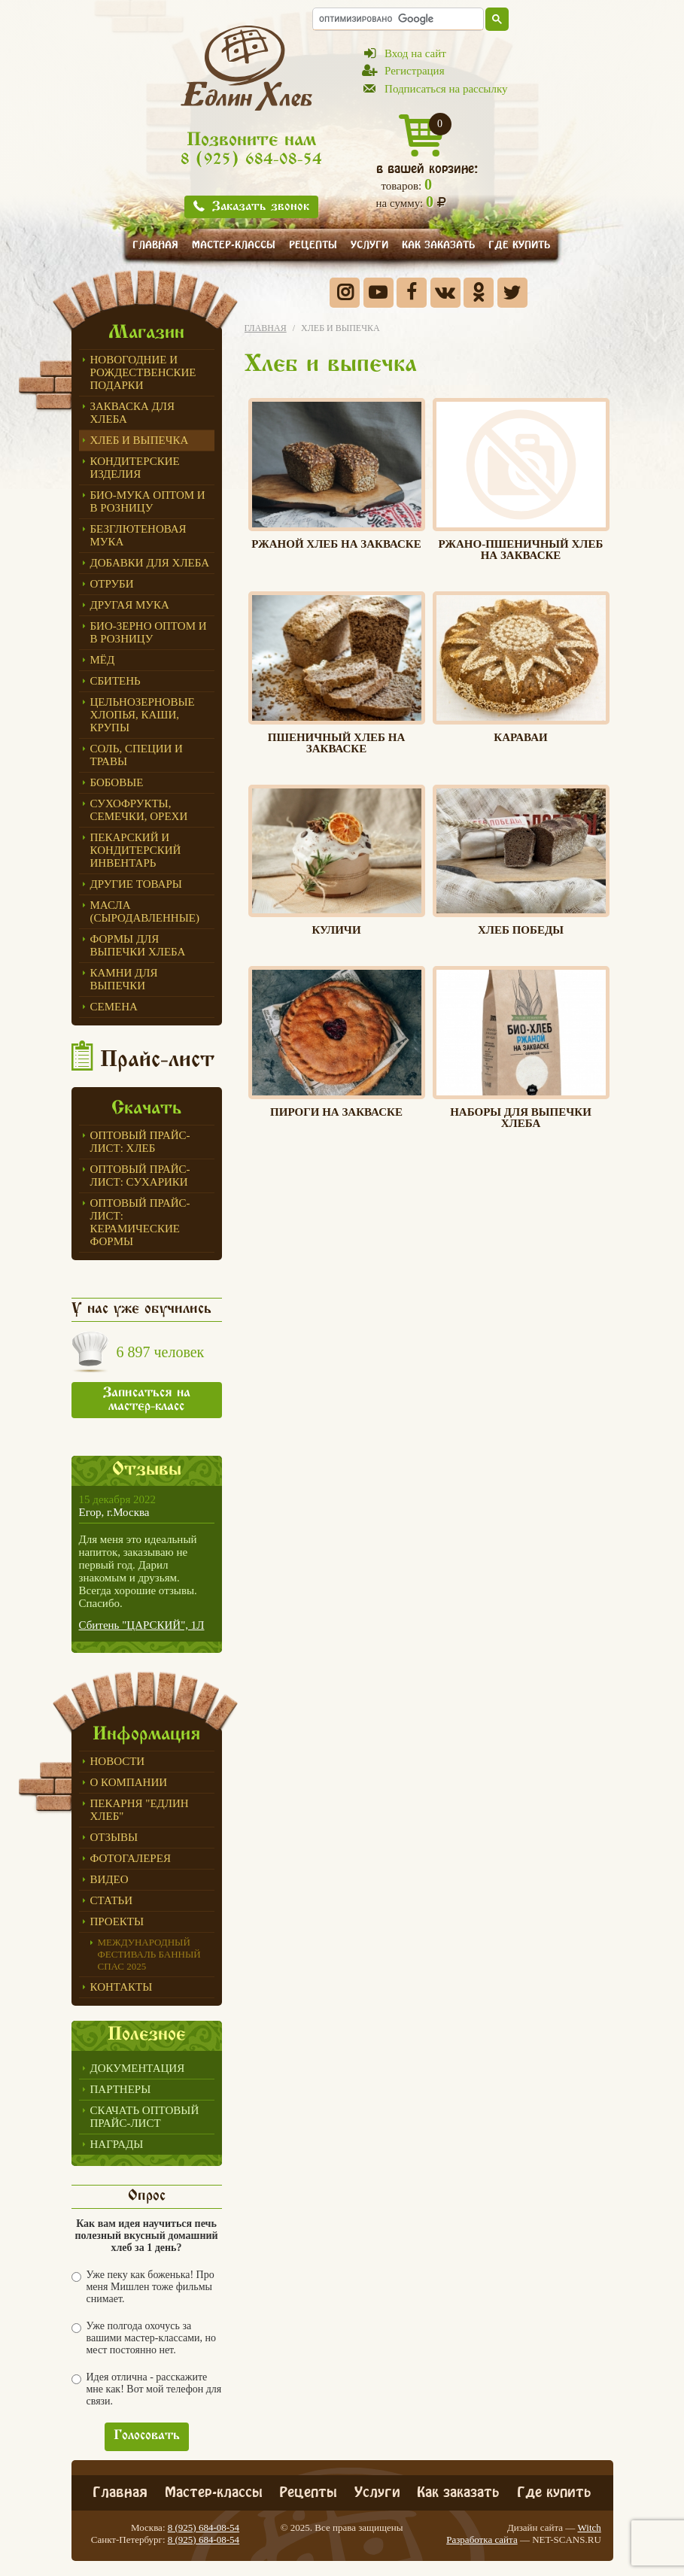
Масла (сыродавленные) (144, 911)
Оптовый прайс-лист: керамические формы (140, 1222)
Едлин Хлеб (246, 68)
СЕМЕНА (114, 1007)
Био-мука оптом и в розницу (147, 501)
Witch (589, 2527)
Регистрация (415, 71)
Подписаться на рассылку (446, 89)
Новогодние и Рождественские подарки (143, 372)
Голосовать (147, 2436)
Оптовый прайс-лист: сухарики (140, 1175)
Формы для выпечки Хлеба (138, 945)
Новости (117, 1761)
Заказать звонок (260, 207)
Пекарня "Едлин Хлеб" (139, 1809)
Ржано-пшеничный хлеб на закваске (521, 479)
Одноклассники (479, 293)
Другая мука (129, 605)
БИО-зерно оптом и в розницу (148, 632)
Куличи (336, 861)
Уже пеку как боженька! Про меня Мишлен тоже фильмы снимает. (142, 2286)
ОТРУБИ (112, 584)
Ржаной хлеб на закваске (336, 474)
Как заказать (438, 243)
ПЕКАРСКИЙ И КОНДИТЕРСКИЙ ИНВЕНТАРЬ (135, 850)
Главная (155, 243)
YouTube (378, 293)
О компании (129, 1782)
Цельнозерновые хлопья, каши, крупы (142, 715)
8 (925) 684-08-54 (251, 161)
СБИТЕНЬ (115, 681)
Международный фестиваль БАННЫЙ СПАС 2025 (149, 1954)
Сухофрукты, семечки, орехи (139, 809)
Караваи (521, 667)
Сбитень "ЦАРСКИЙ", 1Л (142, 1625)
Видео (109, 1879)
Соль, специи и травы (136, 755)
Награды (117, 2144)
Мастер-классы (233, 243)
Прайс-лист (157, 1061)
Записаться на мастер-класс (146, 1400)
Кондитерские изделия (135, 467)
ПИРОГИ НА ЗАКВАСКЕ (336, 1042)
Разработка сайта (481, 2539)
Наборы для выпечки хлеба (521, 1047)
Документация (137, 2068)
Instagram (345, 293)
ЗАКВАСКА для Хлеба (132, 412)
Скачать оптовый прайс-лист (144, 2116)
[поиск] (398, 18)
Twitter (512, 293)
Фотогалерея (130, 1858)
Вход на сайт (415, 53)
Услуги (369, 243)
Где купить (519, 243)
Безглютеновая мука (138, 535)
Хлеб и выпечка (139, 440)
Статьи (111, 1900)
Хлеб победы (521, 861)
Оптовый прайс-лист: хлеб (140, 1141)
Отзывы (114, 1837)
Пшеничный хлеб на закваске (336, 673)
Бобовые (117, 782)
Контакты (121, 1987)
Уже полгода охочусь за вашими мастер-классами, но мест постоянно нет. (144, 2338)
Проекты (117, 1921)
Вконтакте (445, 293)
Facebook (412, 293)
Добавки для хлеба (149, 563)
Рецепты (313, 243)
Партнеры (120, 2089)
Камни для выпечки (124, 979)
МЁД (102, 660)
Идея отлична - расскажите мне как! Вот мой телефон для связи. (146, 2389)
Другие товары (136, 884)
